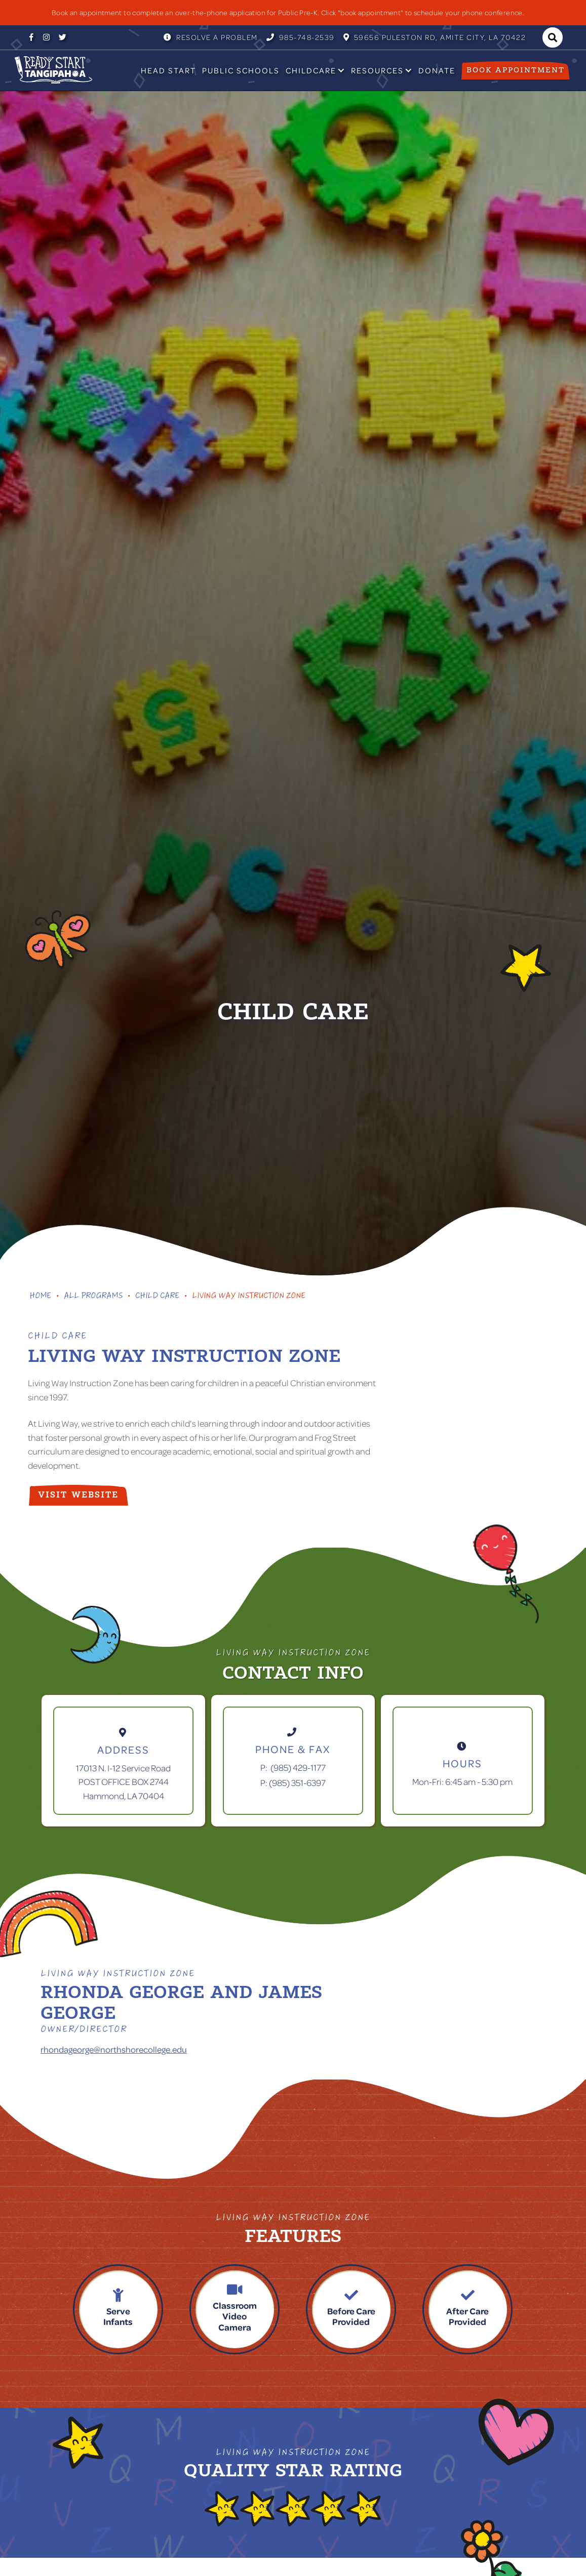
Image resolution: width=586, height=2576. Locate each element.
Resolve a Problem (211, 37)
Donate (436, 70)
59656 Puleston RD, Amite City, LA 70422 (434, 37)
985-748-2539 (300, 37)
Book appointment (515, 70)
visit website (78, 1495)
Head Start (168, 70)
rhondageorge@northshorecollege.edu (114, 2049)
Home (40, 1297)
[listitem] (293, 12)
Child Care (157, 1297)
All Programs (93, 1297)
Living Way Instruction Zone (248, 1297)
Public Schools (241, 70)
